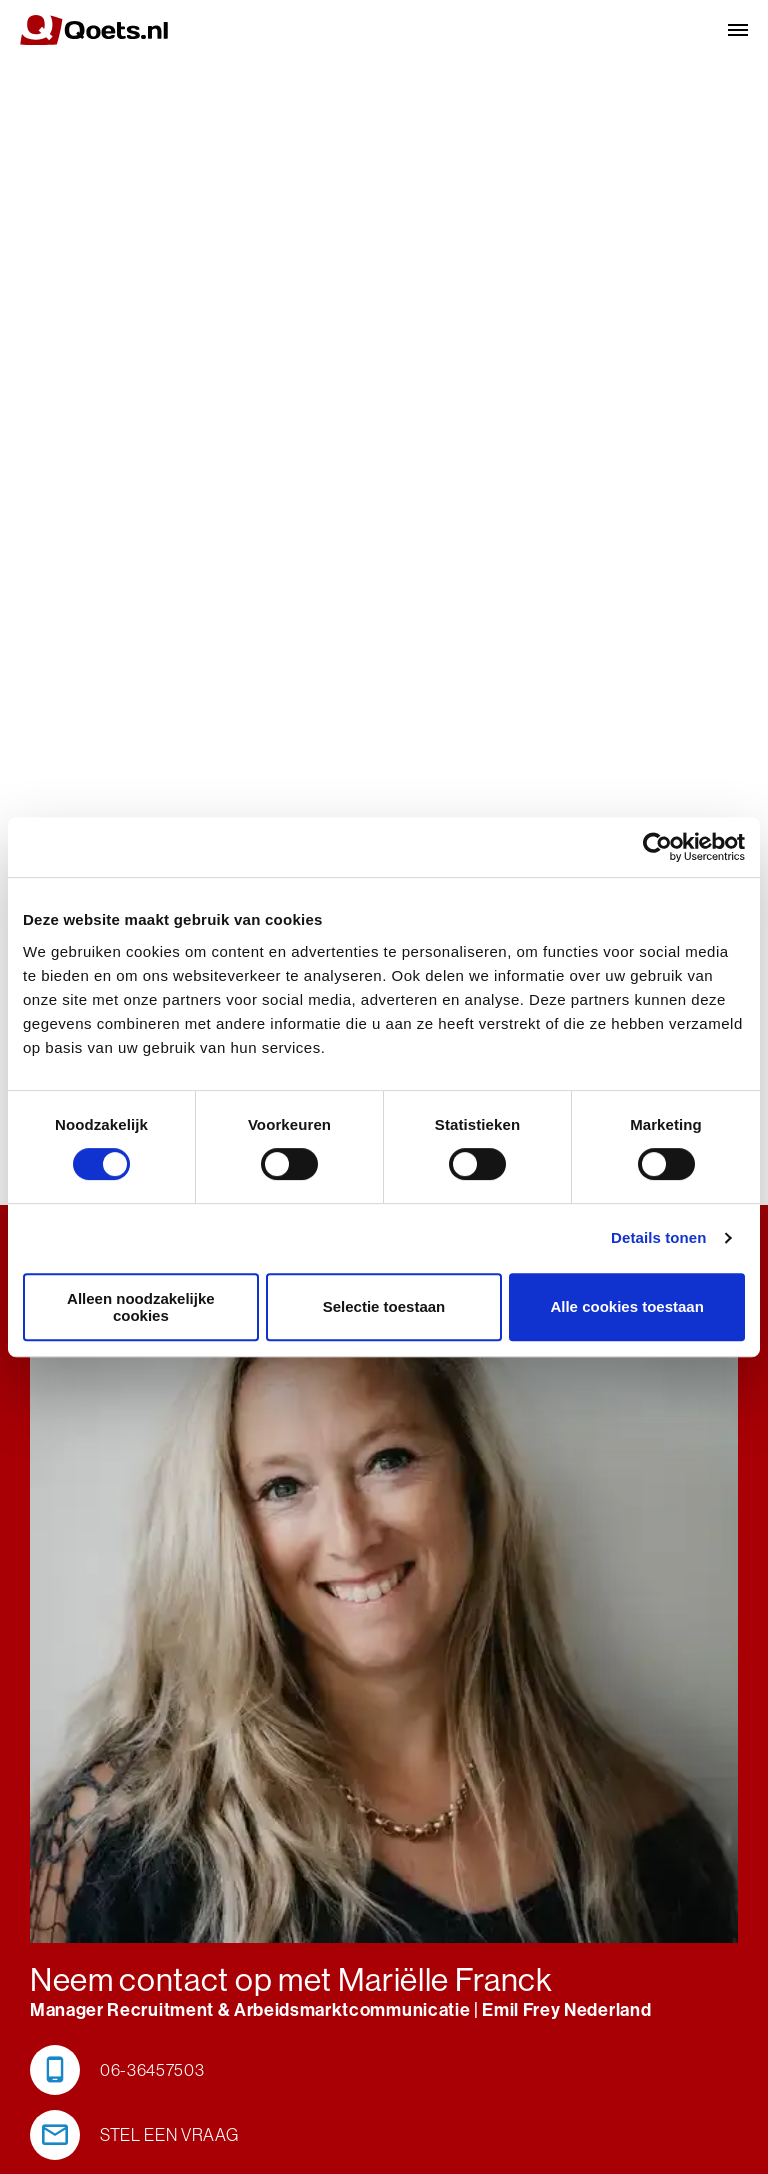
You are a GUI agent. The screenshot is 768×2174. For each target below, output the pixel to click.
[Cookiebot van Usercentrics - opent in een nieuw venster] (657, 847)
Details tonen (658, 1237)
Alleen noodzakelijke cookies (141, 1307)
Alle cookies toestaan (626, 1306)
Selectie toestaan (384, 1306)
